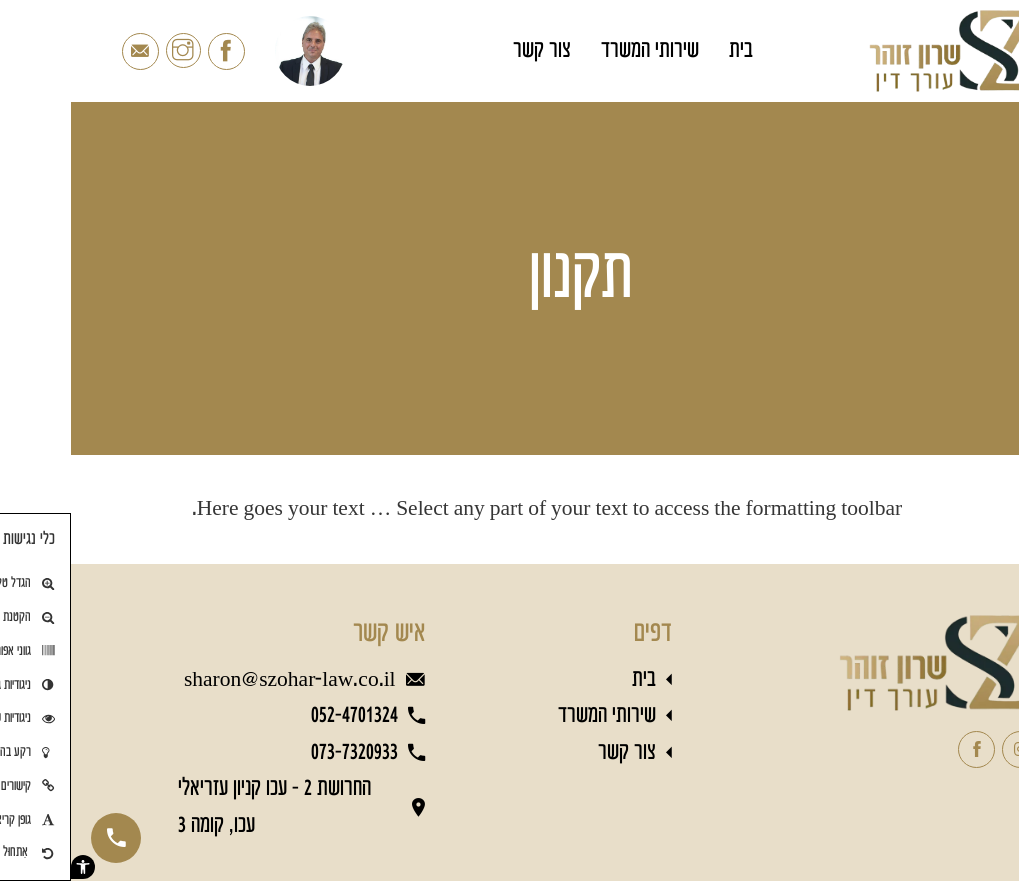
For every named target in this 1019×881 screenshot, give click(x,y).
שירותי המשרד (579, 50)
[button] (12, 867)
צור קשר (471, 50)
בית (670, 50)
